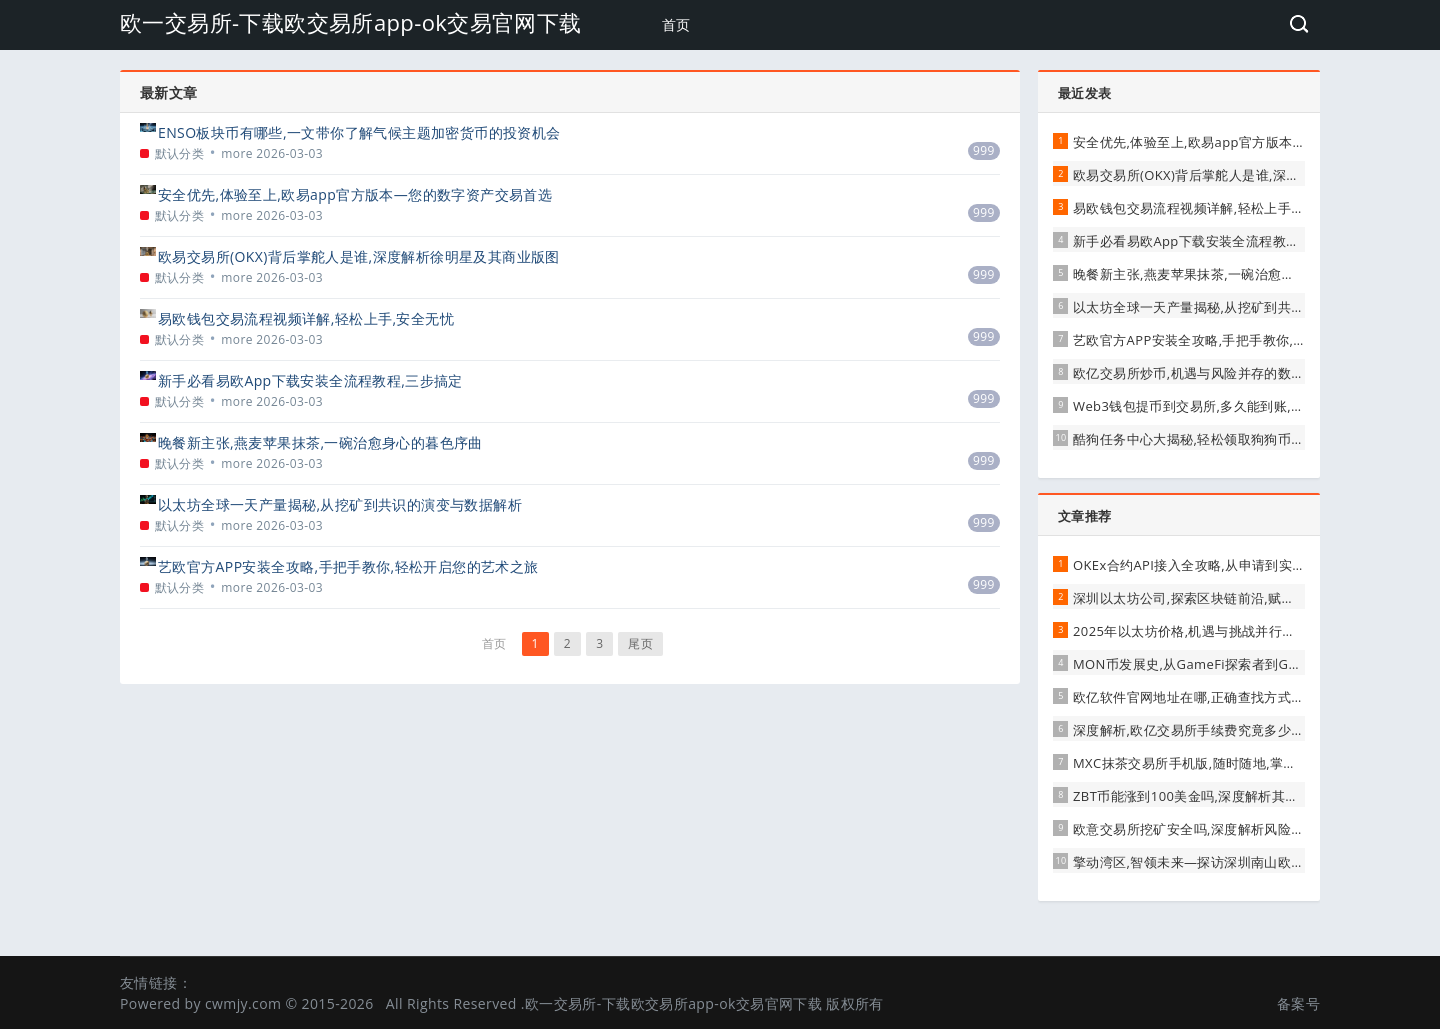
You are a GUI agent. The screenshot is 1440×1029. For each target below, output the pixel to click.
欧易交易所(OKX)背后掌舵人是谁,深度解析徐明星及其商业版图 (359, 256)
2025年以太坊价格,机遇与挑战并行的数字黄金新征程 (1231, 631)
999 (984, 150)
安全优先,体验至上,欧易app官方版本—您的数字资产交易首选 (355, 194)
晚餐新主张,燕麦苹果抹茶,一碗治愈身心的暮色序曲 (320, 442)
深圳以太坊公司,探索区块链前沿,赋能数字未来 (1211, 598)
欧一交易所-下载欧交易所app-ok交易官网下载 (351, 22)
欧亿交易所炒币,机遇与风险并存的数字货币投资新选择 (1235, 373)
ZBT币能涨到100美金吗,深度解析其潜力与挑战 (1212, 796)
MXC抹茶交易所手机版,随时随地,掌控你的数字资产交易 (1238, 763)
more (237, 153)
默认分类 (180, 153)
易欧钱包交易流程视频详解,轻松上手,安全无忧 (306, 318)
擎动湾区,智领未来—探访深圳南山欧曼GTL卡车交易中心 (1241, 862)
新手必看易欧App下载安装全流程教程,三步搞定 (310, 380)
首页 (676, 24)
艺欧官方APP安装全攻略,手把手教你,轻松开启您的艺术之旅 (348, 566)
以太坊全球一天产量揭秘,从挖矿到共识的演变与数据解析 (340, 504)
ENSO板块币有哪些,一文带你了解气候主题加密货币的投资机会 (359, 132)
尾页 (640, 643)
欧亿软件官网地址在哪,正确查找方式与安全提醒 (1215, 697)
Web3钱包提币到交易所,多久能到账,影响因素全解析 (1229, 406)
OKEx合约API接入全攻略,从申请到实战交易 (1202, 565)
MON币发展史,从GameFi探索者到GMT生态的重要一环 (1237, 664)
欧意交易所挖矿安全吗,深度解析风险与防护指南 (1215, 829)
